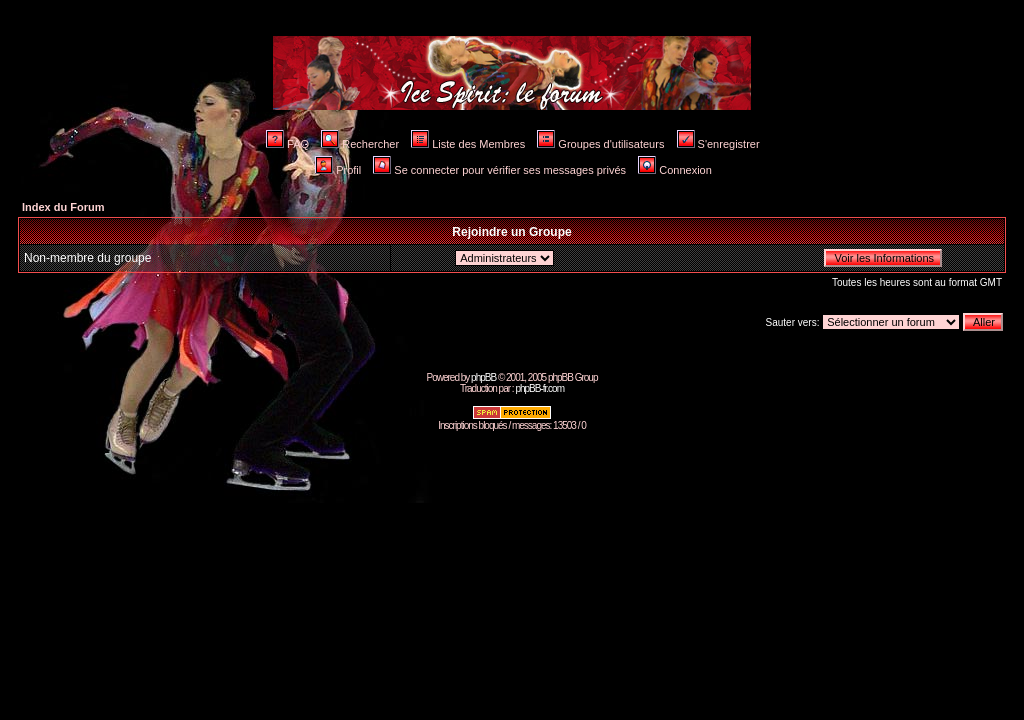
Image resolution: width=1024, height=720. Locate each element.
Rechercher (360, 144)
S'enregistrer (718, 144)
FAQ (287, 144)
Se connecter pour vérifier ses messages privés (499, 170)
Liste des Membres (468, 144)
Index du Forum (63, 207)
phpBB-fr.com (539, 388)
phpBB (483, 377)
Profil (338, 170)
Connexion (675, 170)
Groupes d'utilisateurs (600, 144)
